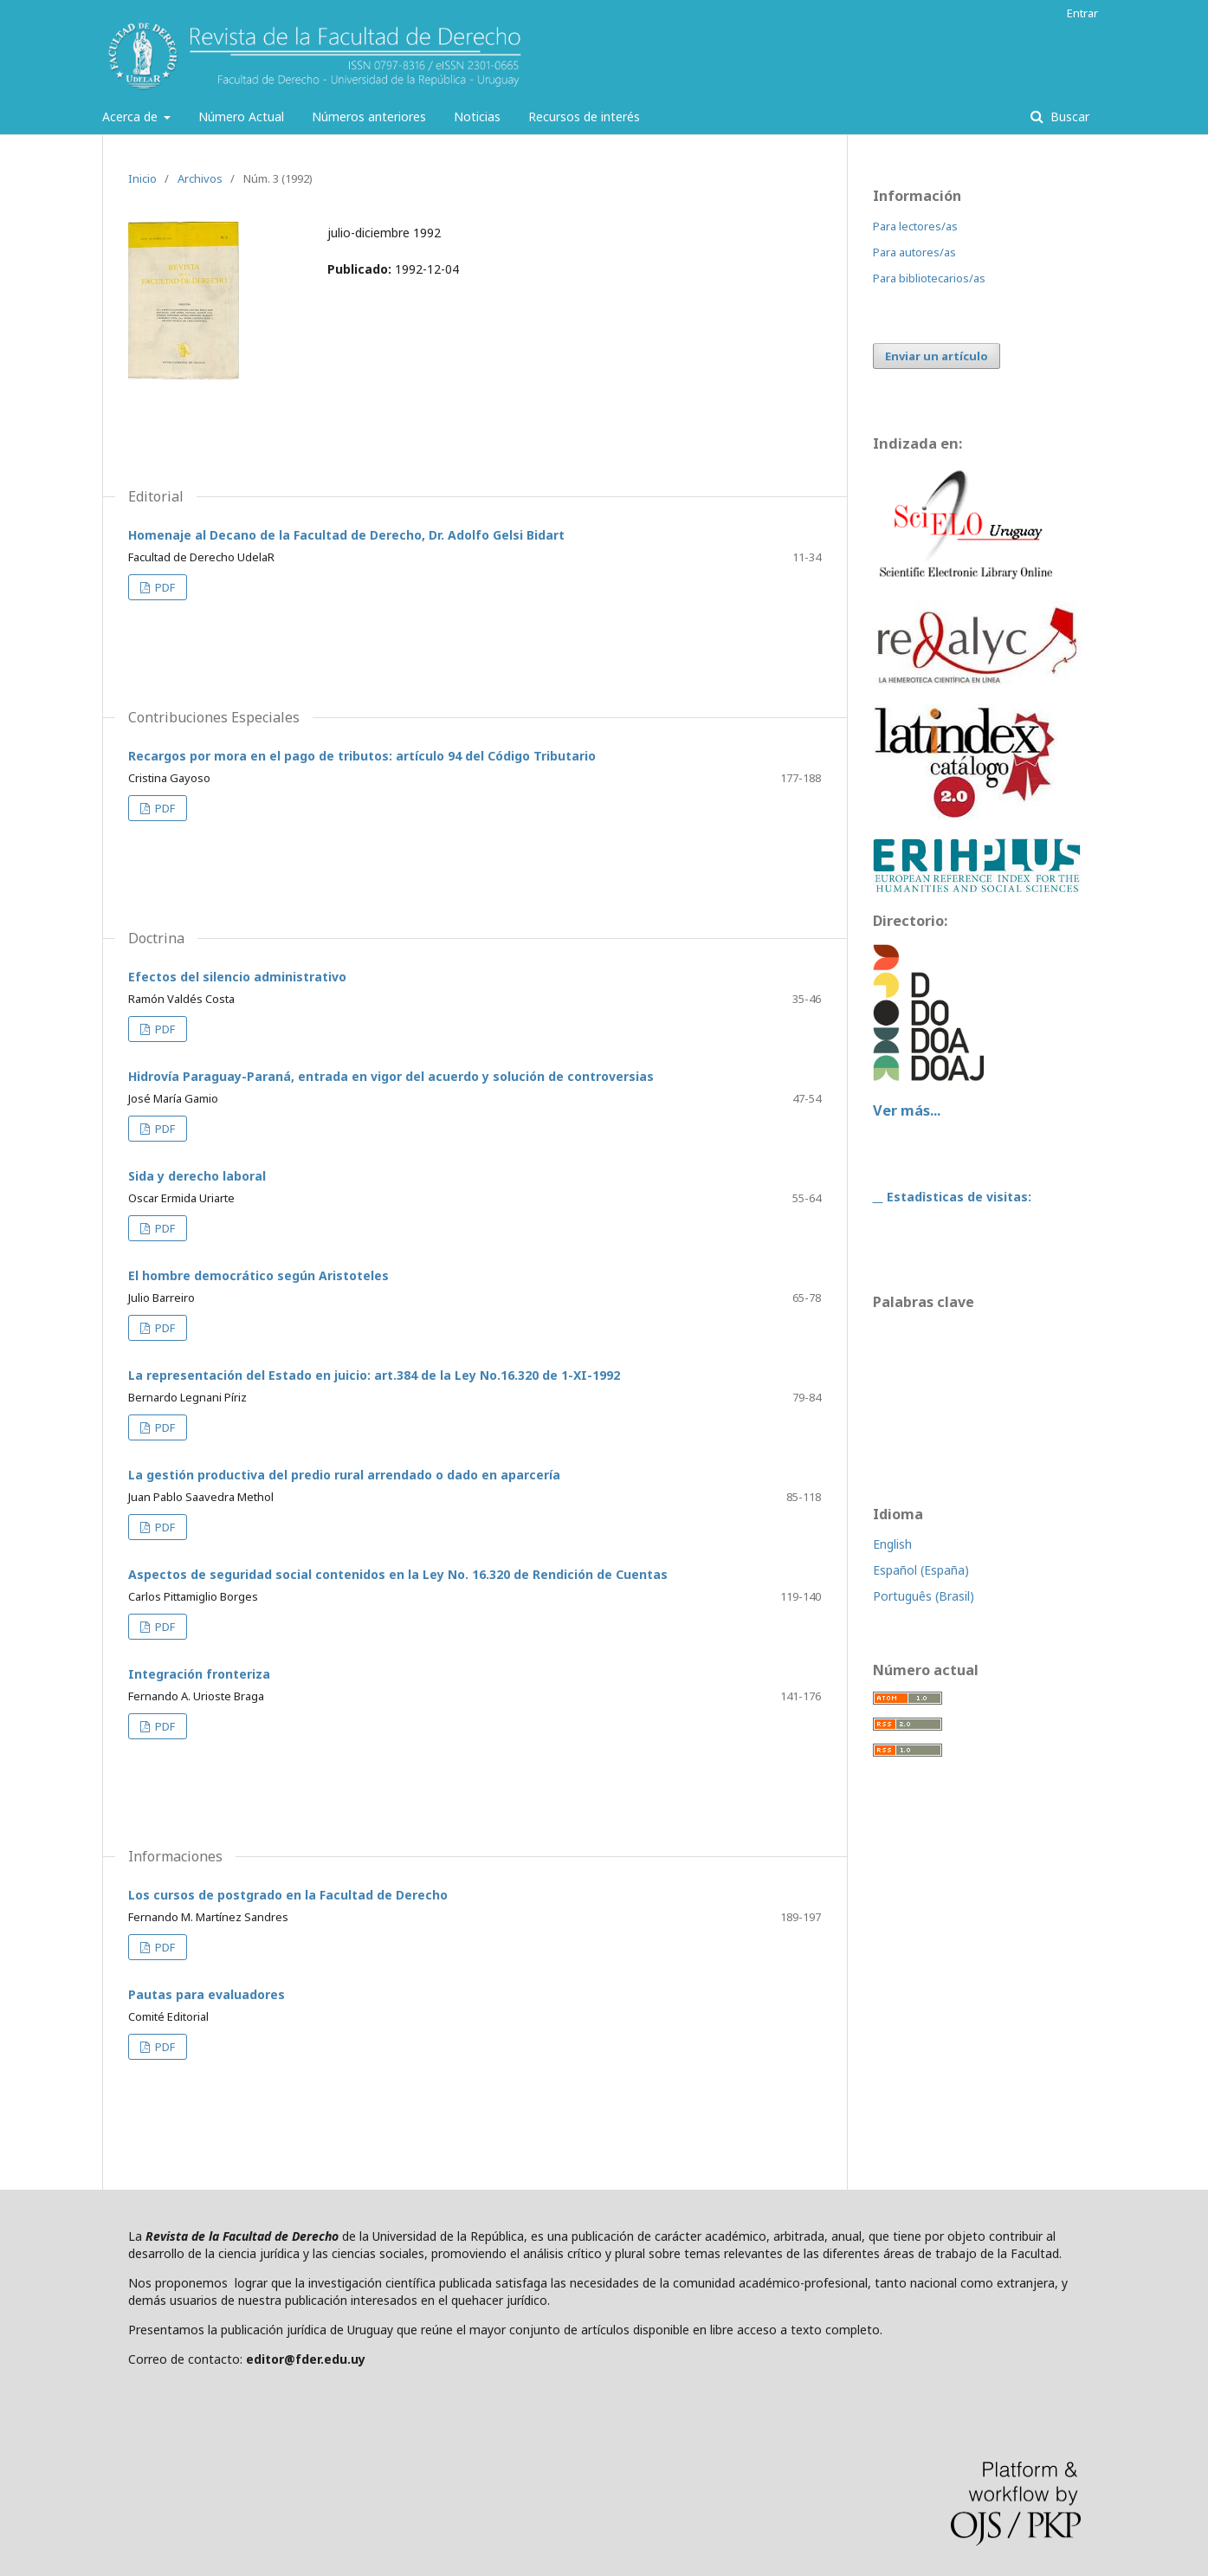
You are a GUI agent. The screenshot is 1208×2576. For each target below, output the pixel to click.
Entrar (1082, 13)
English (892, 1544)
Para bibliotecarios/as (929, 278)
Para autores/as (914, 252)
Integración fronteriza (199, 1674)
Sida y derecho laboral (197, 1176)
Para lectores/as (915, 226)
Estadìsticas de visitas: (957, 1196)
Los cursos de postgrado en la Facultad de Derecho (288, 1895)
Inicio (142, 178)
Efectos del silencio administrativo (237, 976)
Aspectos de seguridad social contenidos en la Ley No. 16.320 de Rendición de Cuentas (398, 1574)
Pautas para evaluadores (206, 1994)
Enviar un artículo (936, 356)
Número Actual (241, 116)
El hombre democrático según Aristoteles (258, 1275)
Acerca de (131, 116)
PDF (163, 587)
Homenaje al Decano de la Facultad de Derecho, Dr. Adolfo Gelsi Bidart (346, 535)
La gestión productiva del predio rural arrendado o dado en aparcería (344, 1474)
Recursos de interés (584, 116)
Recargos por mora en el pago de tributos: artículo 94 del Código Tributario (362, 756)
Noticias (477, 116)
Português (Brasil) (923, 1596)
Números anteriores (369, 116)
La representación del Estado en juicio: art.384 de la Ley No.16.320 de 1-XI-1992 (374, 1375)
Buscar (1068, 116)
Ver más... (906, 1110)
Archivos (200, 178)
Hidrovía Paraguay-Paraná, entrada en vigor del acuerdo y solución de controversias (391, 1076)
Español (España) (921, 1570)
